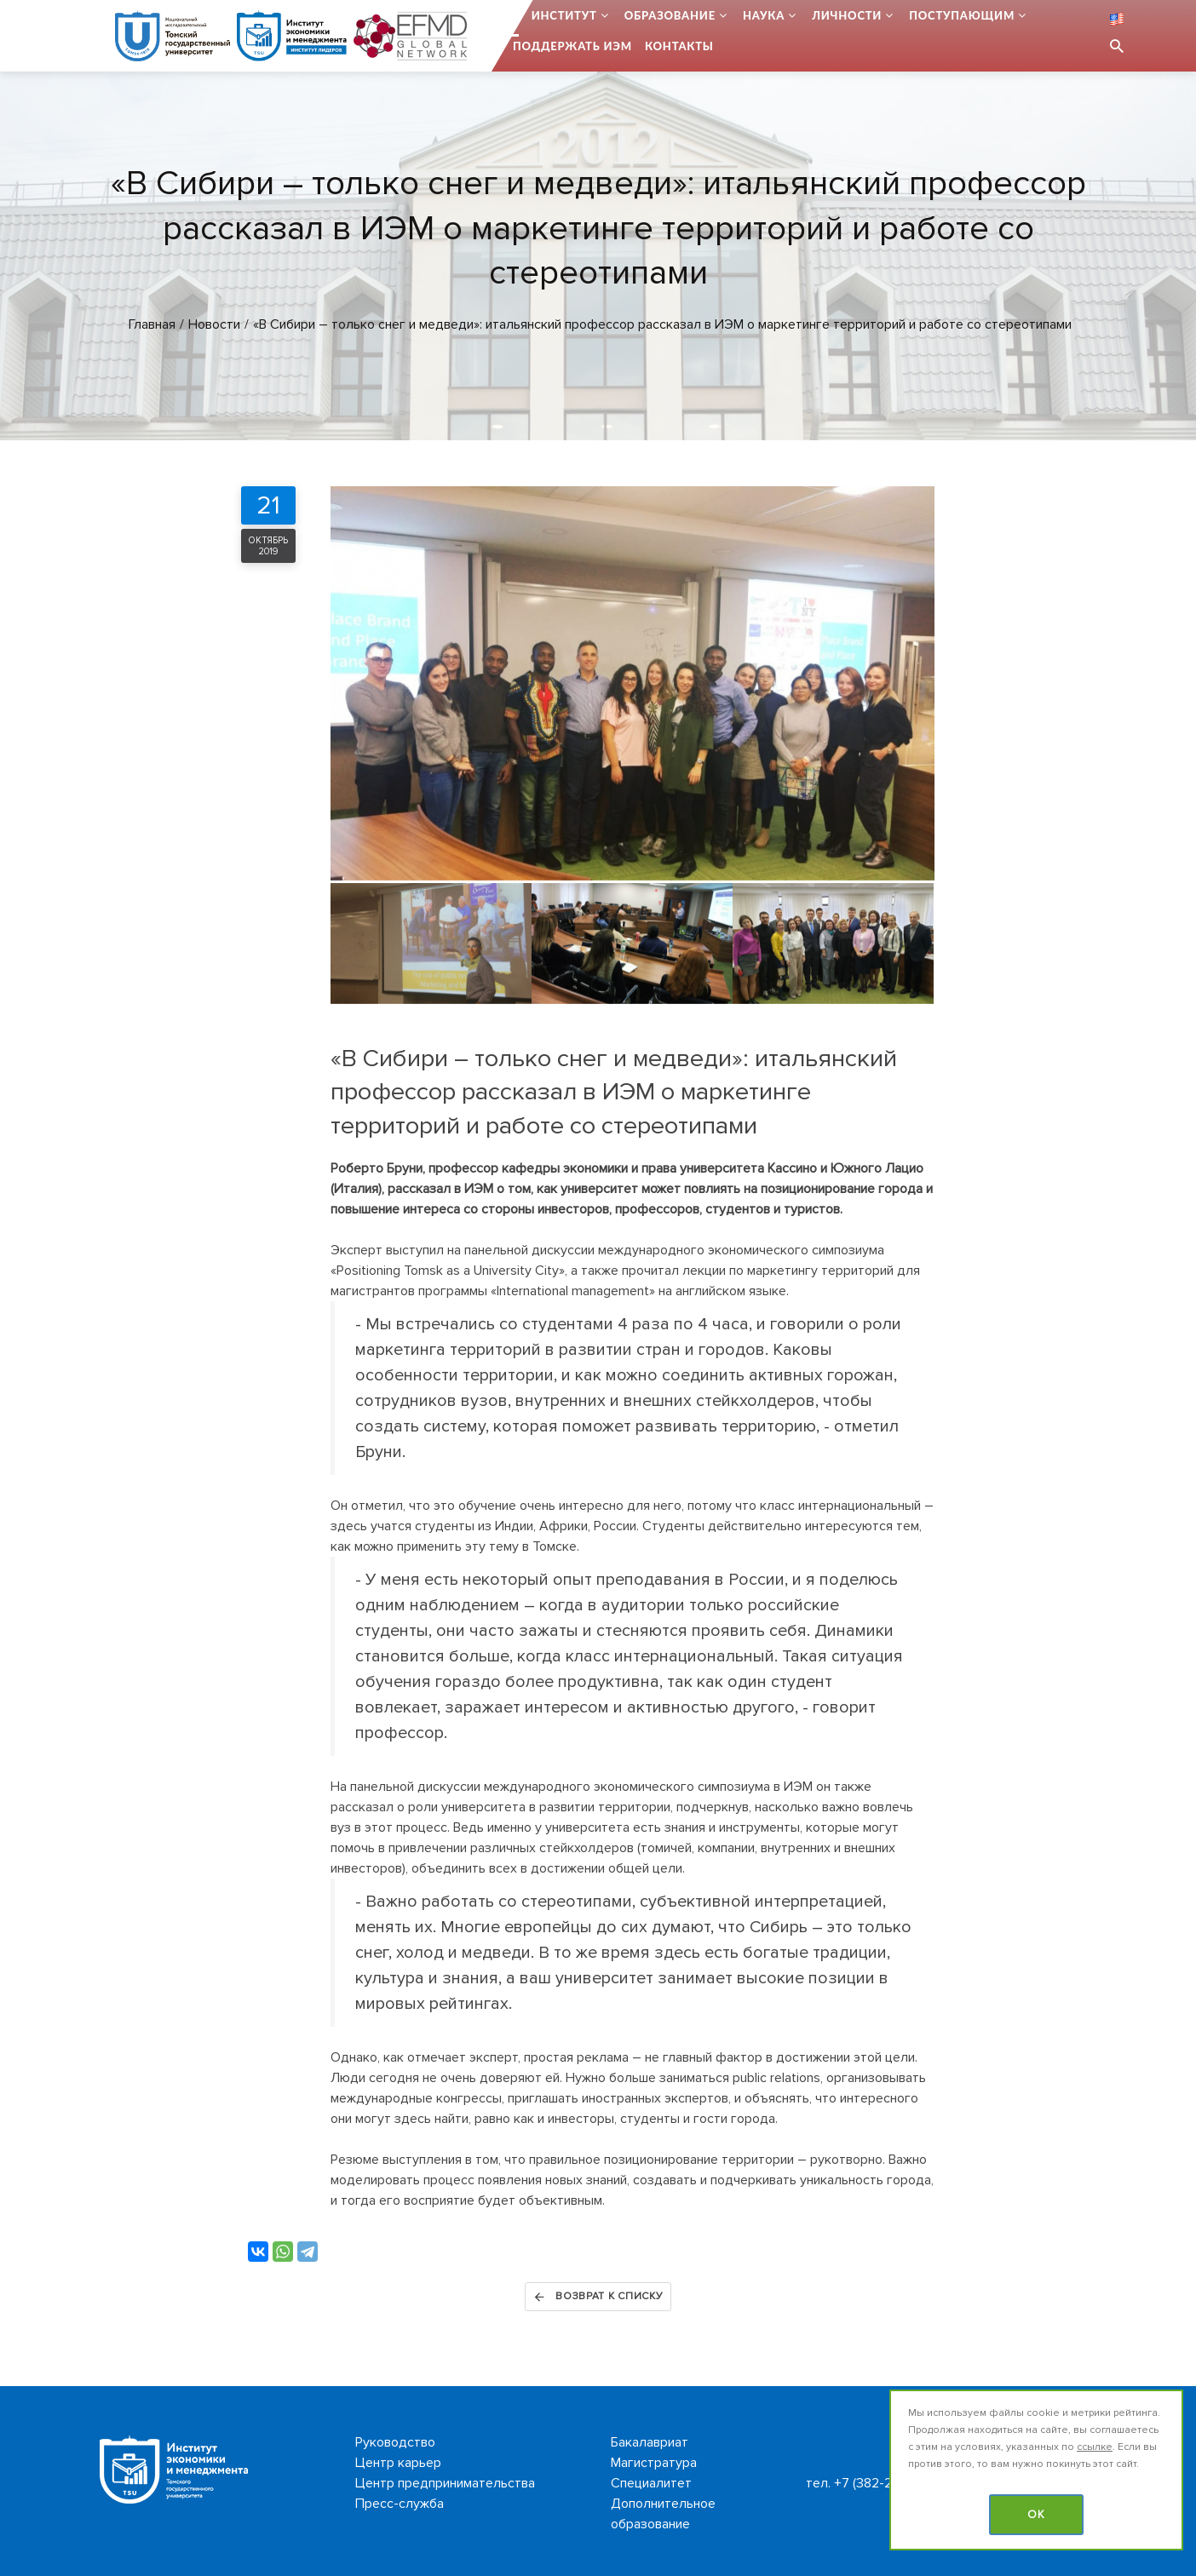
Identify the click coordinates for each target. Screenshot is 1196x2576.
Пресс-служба (399, 2503)
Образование (670, 15)
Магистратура (654, 2462)
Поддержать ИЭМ (572, 46)
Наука (764, 15)
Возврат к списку (597, 2296)
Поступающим (962, 15)
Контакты (679, 46)
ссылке (1095, 2447)
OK (1036, 2514)
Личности (847, 15)
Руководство (395, 2442)
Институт (564, 15)
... (514, 15)
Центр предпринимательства (445, 2483)
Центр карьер (398, 2462)
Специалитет (651, 2483)
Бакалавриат (649, 2442)
